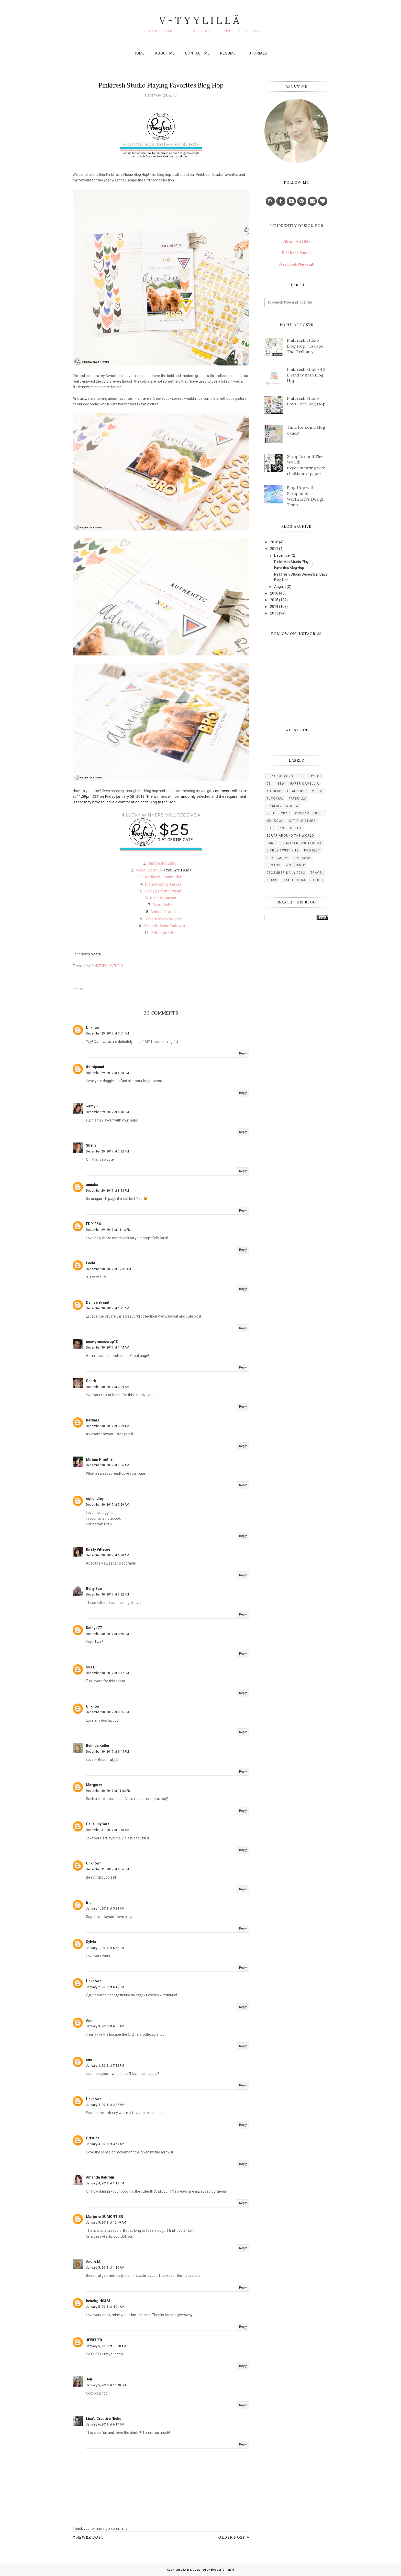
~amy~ (92, 1106)
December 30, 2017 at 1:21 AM (107, 1308)
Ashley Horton (163, 911)
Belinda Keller (97, 1745)
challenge (297, 791)
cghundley (95, 1498)
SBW (281, 783)
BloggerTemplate (222, 2569)
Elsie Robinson (163, 898)
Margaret (94, 1785)
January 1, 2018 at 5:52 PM (105, 1948)
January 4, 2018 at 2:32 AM (105, 2105)
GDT (269, 828)
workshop (295, 865)
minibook (275, 821)
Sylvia (91, 1942)
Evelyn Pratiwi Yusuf (163, 891)
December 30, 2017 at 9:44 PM (107, 1751)
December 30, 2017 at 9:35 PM (107, 1712)
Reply (243, 1053)
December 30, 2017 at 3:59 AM (107, 1426)
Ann (89, 2020)
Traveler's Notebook (301, 843)
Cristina (92, 2138)
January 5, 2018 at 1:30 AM (105, 2267)
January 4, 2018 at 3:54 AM (105, 2144)
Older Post (232, 2537)
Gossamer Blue (309, 813)
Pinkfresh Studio (161, 863)
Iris (89, 1903)
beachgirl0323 (98, 2301)
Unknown (94, 1028)
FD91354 (93, 1224)
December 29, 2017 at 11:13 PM (108, 1230)
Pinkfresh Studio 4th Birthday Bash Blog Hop (307, 375)
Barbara (92, 1420)
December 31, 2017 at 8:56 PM (107, 1869)
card (271, 843)
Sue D (91, 1667)
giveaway (302, 858)
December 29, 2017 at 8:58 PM (107, 1190)
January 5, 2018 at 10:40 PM (106, 2385)
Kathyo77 (94, 1628)
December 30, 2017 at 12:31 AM (108, 1269)
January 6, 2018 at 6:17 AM (105, 2424)
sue (89, 2059)
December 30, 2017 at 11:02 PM (108, 1791)
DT (300, 776)
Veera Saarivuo (148, 870)
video (317, 791)
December (282, 555)
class (271, 880)
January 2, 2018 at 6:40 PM (105, 1987)
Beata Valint (163, 904)
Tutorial (274, 798)
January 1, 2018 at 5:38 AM (105, 1908)
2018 (274, 542)
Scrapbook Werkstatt (297, 264)
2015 (274, 600)
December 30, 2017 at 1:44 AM (107, 1347)
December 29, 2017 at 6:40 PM (107, 1112)
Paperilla (298, 798)
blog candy (277, 858)
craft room (294, 880)
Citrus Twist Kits (296, 241)
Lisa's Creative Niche (103, 2419)
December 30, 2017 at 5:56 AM (107, 1465)
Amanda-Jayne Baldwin (164, 925)
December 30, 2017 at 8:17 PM (107, 1673)
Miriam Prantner (100, 1459)
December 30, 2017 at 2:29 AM (107, 1387)
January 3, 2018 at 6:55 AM (105, 2026)
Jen (89, 2379)
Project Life (290, 828)
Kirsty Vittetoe (98, 1549)
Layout (314, 776)
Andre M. (93, 2261)
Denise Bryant (97, 1302)
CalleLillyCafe (97, 1824)
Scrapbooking (279, 776)
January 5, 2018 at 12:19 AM (106, 2222)
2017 (274, 549)
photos (273, 865)
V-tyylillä (200, 19)
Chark (91, 1381)
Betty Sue (94, 1589)
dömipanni (95, 1067)
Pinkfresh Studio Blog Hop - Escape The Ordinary (305, 346)
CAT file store (302, 821)
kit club (274, 791)
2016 (274, 593)
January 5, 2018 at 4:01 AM (105, 2307)
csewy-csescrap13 (102, 1342)
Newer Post (90, 2537)
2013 (274, 613)
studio (316, 880)
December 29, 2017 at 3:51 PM (107, 1033)
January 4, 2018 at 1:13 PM (105, 2183)
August (280, 587)
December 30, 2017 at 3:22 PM (107, 1594)
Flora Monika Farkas (163, 884)
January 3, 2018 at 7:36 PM (105, 2065)
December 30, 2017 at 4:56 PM (107, 1634)
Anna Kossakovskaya (163, 919)
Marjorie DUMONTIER (104, 2217)
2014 (274, 607)
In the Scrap (278, 813)
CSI (269, 783)
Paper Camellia (304, 783)
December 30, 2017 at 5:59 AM (107, 1504)
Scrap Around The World (290, 835)
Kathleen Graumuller (163, 877)
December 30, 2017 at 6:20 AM (107, 1555)
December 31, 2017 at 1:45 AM (107, 1830)
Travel (316, 873)
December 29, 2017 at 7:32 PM (107, 1151)
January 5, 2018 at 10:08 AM (106, 2346)
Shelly (91, 1145)
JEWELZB (94, 2340)
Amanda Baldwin (100, 2177)
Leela (90, 1263)
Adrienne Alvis (164, 932)
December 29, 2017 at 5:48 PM (107, 1073)
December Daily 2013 (285, 873)
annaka (92, 1185)
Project (312, 850)
